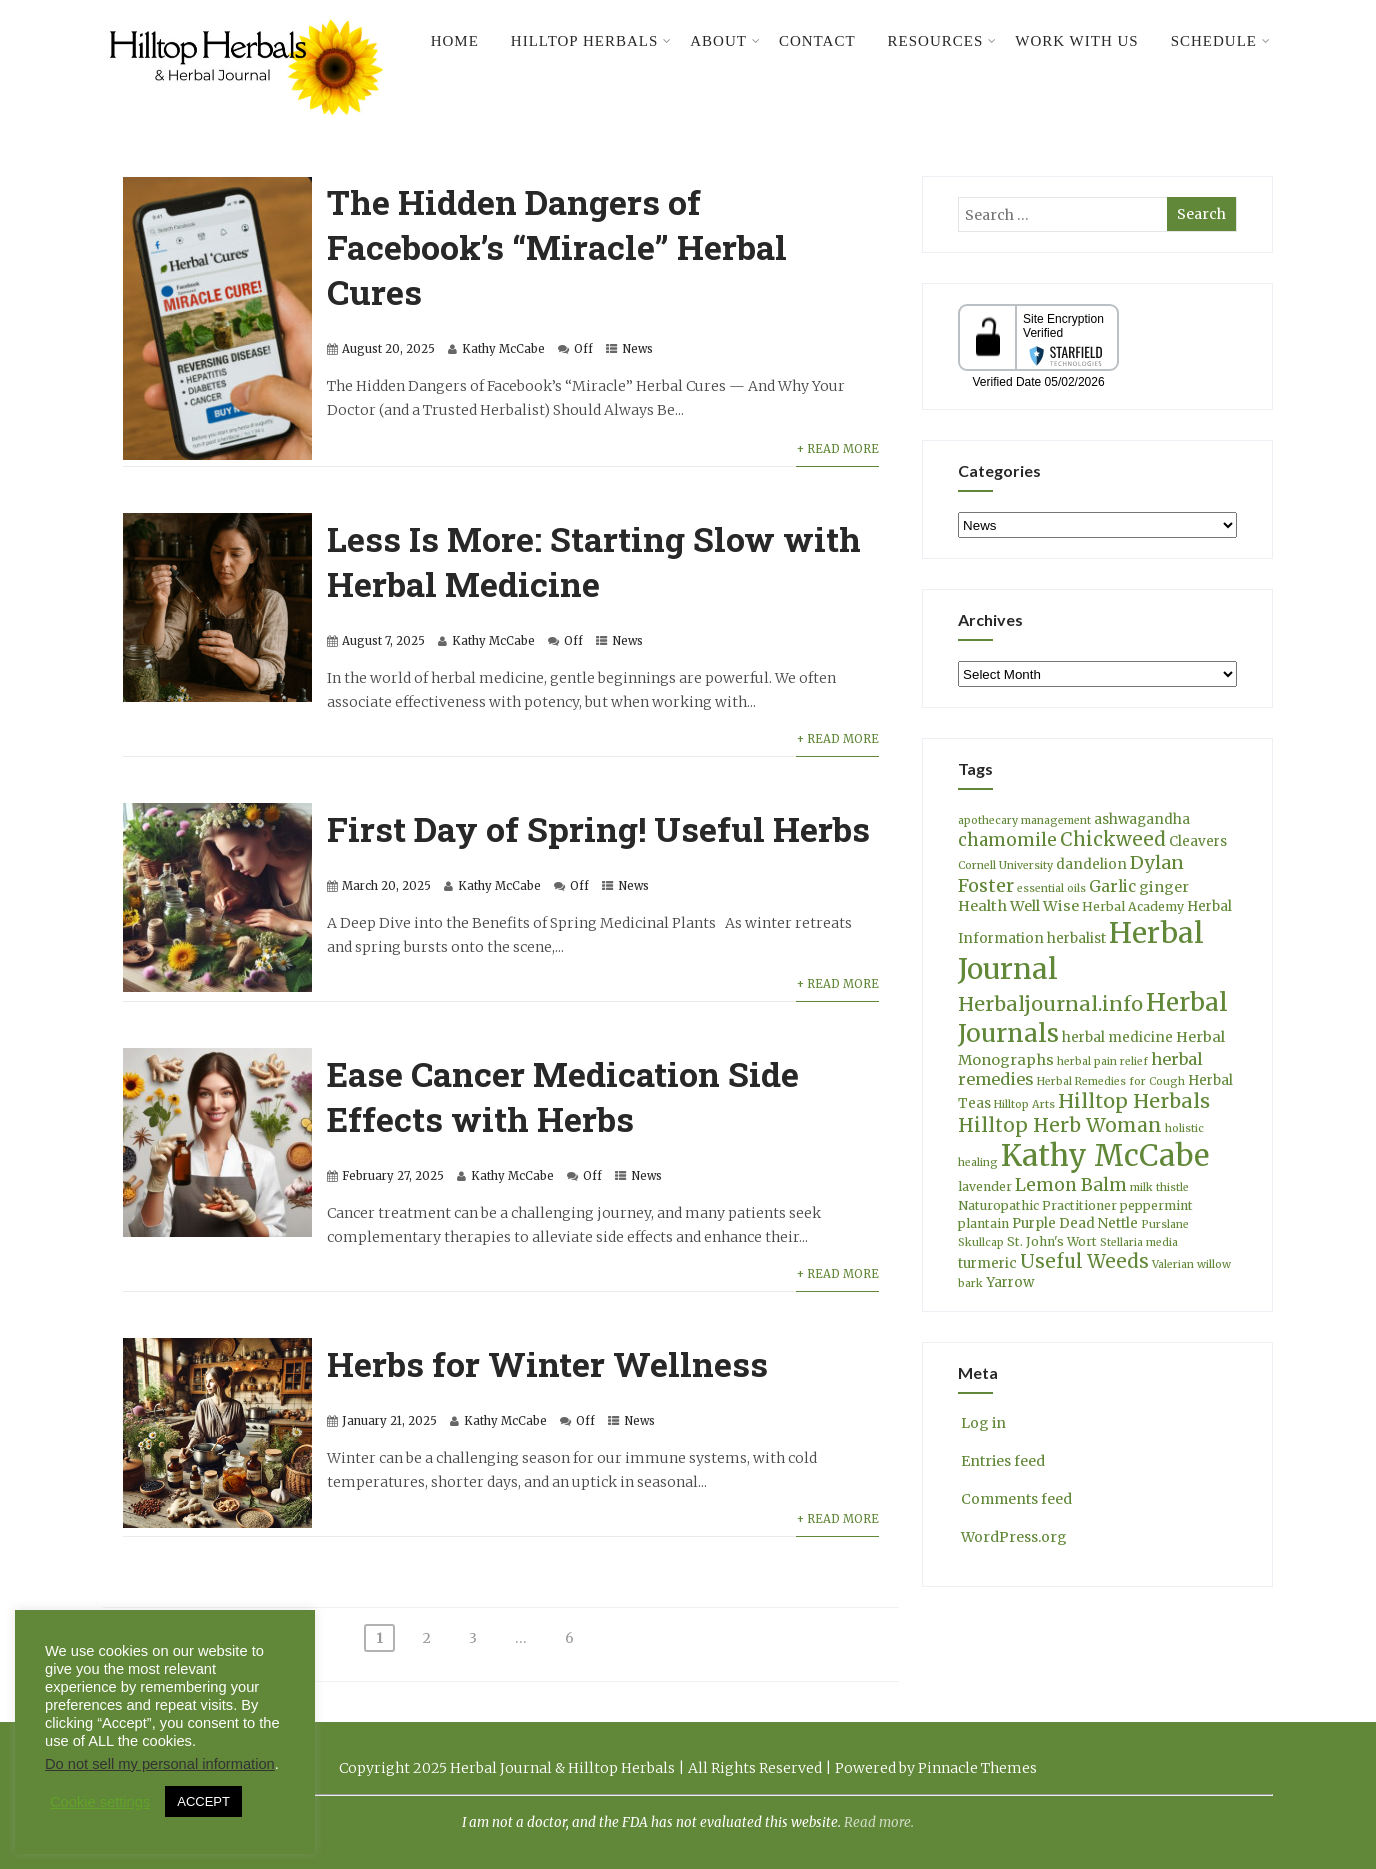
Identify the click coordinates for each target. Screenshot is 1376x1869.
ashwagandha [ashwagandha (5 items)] (1142, 819)
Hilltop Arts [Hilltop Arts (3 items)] (1024, 1104)
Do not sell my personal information (160, 1764)
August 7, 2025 (383, 641)
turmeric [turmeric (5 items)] (987, 1263)
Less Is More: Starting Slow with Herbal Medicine (594, 561)
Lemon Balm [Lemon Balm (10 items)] (1071, 1185)
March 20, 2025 (386, 886)
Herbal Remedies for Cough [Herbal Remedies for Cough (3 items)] (1111, 1081)
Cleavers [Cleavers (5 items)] (1198, 841)
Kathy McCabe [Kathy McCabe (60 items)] (1105, 1155)
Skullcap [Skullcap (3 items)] (981, 1242)
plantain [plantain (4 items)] (983, 1223)
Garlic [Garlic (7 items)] (1112, 886)
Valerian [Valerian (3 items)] (1173, 1264)
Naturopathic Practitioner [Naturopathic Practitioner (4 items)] (1037, 1205)
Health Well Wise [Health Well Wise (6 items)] (1018, 906)
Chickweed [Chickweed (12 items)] (1113, 839)
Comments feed (1015, 1499)
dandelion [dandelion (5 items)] (1091, 864)
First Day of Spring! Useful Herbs (598, 828)
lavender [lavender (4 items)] (985, 1186)
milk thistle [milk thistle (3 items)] (1159, 1187)
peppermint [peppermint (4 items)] (1156, 1205)
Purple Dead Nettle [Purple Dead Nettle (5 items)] (1075, 1223)
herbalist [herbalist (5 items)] (1076, 938)
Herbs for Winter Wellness (547, 1363)
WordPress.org (1012, 1537)
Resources (943, 41)
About (725, 41)
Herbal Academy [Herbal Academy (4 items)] (1133, 906)
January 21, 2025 (389, 1421)
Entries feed (1001, 1461)
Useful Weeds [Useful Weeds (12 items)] (1084, 1261)
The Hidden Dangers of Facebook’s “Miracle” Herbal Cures (557, 246)
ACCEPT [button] (203, 1801)
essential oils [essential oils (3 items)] (1051, 888)
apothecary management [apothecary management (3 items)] (1024, 820)
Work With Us (1076, 41)
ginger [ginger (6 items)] (1164, 887)
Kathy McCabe (503, 349)
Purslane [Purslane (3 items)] (1165, 1224)
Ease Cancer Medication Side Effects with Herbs (563, 1096)
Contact (817, 41)
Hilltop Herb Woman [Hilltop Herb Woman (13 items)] (1060, 1125)
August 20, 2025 (388, 349)
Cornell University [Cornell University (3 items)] (1005, 865)
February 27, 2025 (393, 1176)
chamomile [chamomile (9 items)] (1007, 840)
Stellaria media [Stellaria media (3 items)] (1139, 1242)
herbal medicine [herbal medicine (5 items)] (1117, 1037)
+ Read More (837, 449)
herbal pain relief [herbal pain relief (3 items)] (1102, 1061)
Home (455, 41)
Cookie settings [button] (100, 1802)
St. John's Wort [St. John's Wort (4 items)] (1052, 1241)
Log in (982, 1423)
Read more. (879, 1822)
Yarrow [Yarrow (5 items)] (1010, 1282)
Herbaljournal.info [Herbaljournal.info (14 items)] (1050, 1004)
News (637, 349)
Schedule (1221, 41)
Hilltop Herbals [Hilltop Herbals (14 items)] (1134, 1101)
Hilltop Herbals (591, 41)
